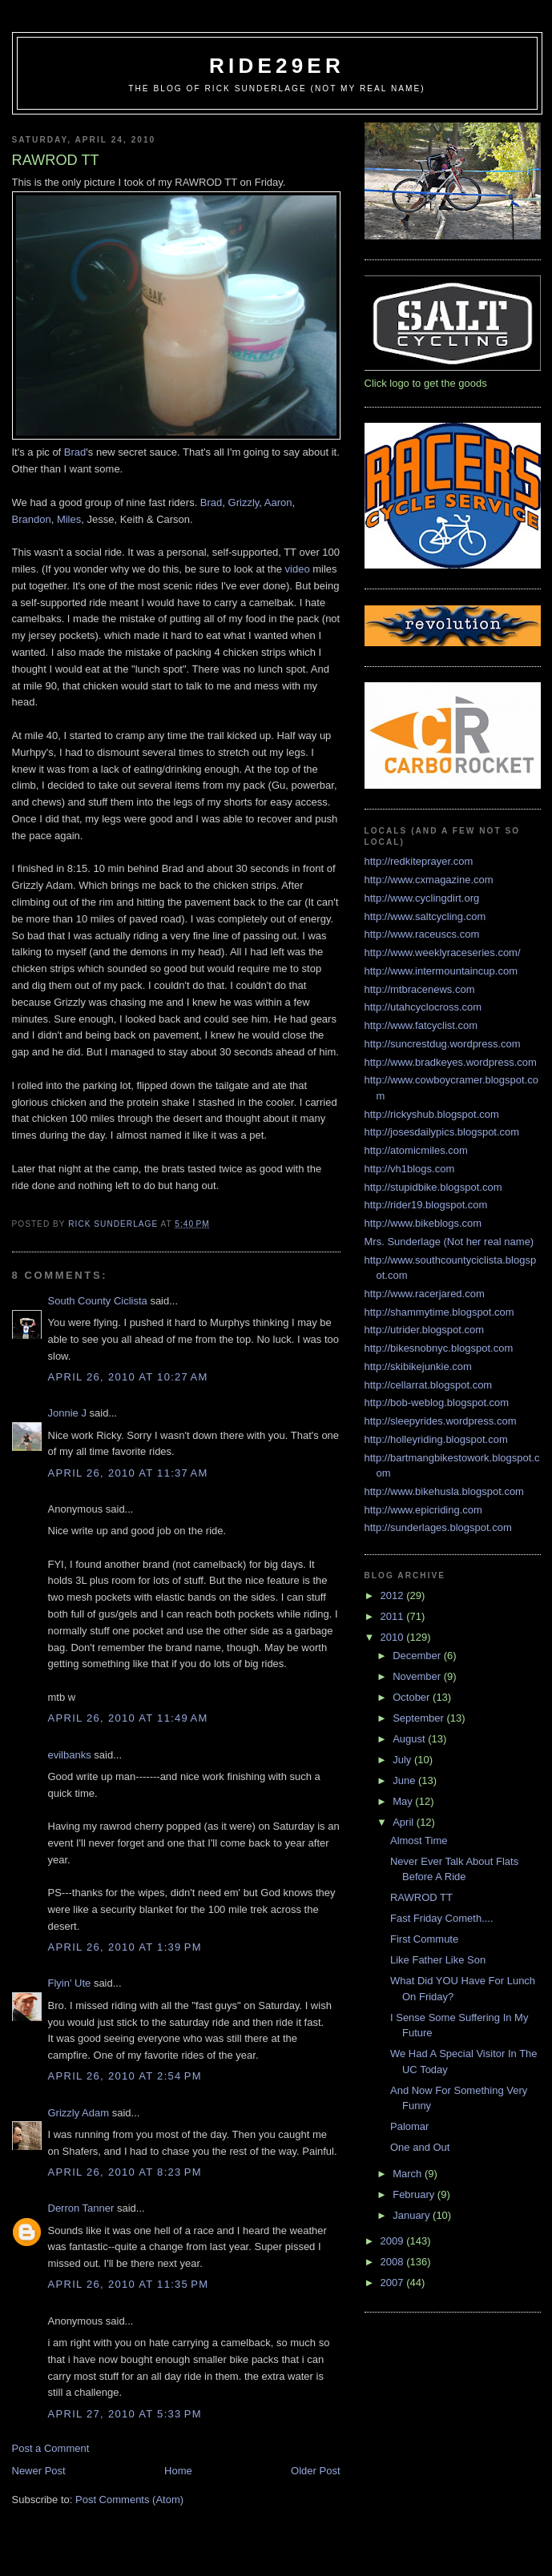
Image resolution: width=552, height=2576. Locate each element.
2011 (394, 1616)
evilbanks (69, 1755)
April (405, 1822)
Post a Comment (51, 2448)
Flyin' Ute (69, 1983)
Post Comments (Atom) (129, 2500)
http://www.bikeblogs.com (423, 1223)
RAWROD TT (421, 1897)
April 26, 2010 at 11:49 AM (128, 1718)
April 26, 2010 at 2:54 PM (125, 2076)
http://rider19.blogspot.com (426, 1205)
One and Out (419, 2147)
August (410, 1739)
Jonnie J (67, 1413)
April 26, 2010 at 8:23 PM (125, 2172)
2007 (394, 2283)
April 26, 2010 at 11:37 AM (128, 1473)
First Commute (424, 1939)
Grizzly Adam (79, 2113)
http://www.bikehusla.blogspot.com (444, 1491)
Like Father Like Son (438, 1960)
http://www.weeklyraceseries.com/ (443, 952)
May (404, 1801)
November (418, 1676)
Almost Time (419, 1841)
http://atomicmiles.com (416, 1150)
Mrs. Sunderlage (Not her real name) (449, 1242)
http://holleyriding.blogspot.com (436, 1439)
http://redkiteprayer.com (419, 861)
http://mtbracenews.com (420, 989)
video (299, 569)
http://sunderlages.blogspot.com (438, 1527)
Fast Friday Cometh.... (442, 1918)
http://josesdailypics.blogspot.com (442, 1132)
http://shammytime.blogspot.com (439, 1312)
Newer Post (39, 2471)
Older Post (315, 2471)
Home (178, 2471)
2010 (394, 1637)
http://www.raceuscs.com (422, 934)
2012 (394, 1595)
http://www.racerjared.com (425, 1294)
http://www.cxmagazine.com (429, 880)
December (418, 1656)
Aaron (278, 502)
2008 (394, 2262)
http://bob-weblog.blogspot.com (437, 1403)
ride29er (276, 66)
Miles (69, 519)
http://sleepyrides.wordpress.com (441, 1421)
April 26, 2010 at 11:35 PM (128, 2284)
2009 (394, 2241)
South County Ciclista (97, 1301)
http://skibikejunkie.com (418, 1366)
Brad (75, 452)
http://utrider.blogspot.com (425, 1330)
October (413, 1697)
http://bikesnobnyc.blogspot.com (439, 1348)
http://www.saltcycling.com (425, 916)
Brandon (31, 519)
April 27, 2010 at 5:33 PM (125, 2414)
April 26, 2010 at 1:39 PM (125, 1947)
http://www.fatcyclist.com (421, 1025)
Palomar (409, 2126)
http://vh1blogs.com (410, 1169)
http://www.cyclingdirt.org (422, 898)
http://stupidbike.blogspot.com (433, 1187)
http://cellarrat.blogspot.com (429, 1385)
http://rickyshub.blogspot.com (432, 1114)
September (419, 1718)
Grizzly (244, 502)
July (403, 1760)
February (415, 2194)
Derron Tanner (81, 2208)
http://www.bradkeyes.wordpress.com (451, 1062)
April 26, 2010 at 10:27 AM (128, 1377)
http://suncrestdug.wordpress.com (443, 1044)
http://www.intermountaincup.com (441, 971)
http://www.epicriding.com (423, 1510)
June (405, 1780)
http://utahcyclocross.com (423, 1007)
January (413, 2215)
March (409, 2174)
